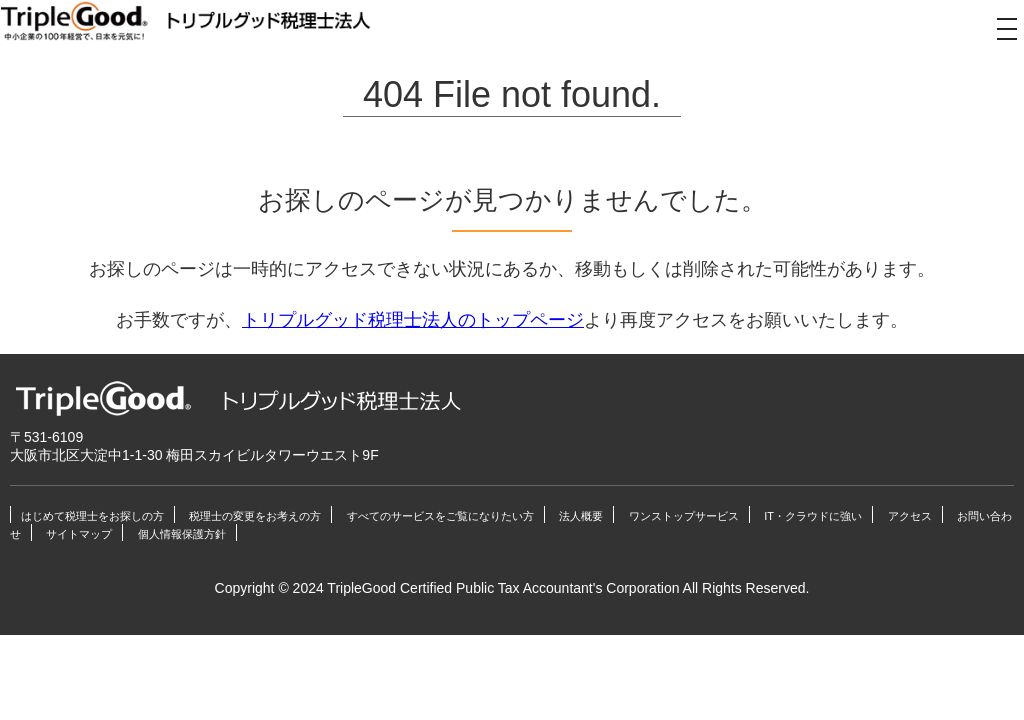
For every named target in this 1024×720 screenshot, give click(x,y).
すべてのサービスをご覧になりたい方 (440, 516)
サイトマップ (79, 534)
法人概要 (581, 516)
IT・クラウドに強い (813, 516)
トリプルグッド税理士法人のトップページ (413, 320)
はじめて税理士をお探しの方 (92, 516)
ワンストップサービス (684, 516)
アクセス (910, 516)
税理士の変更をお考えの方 (255, 516)
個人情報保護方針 (182, 534)
